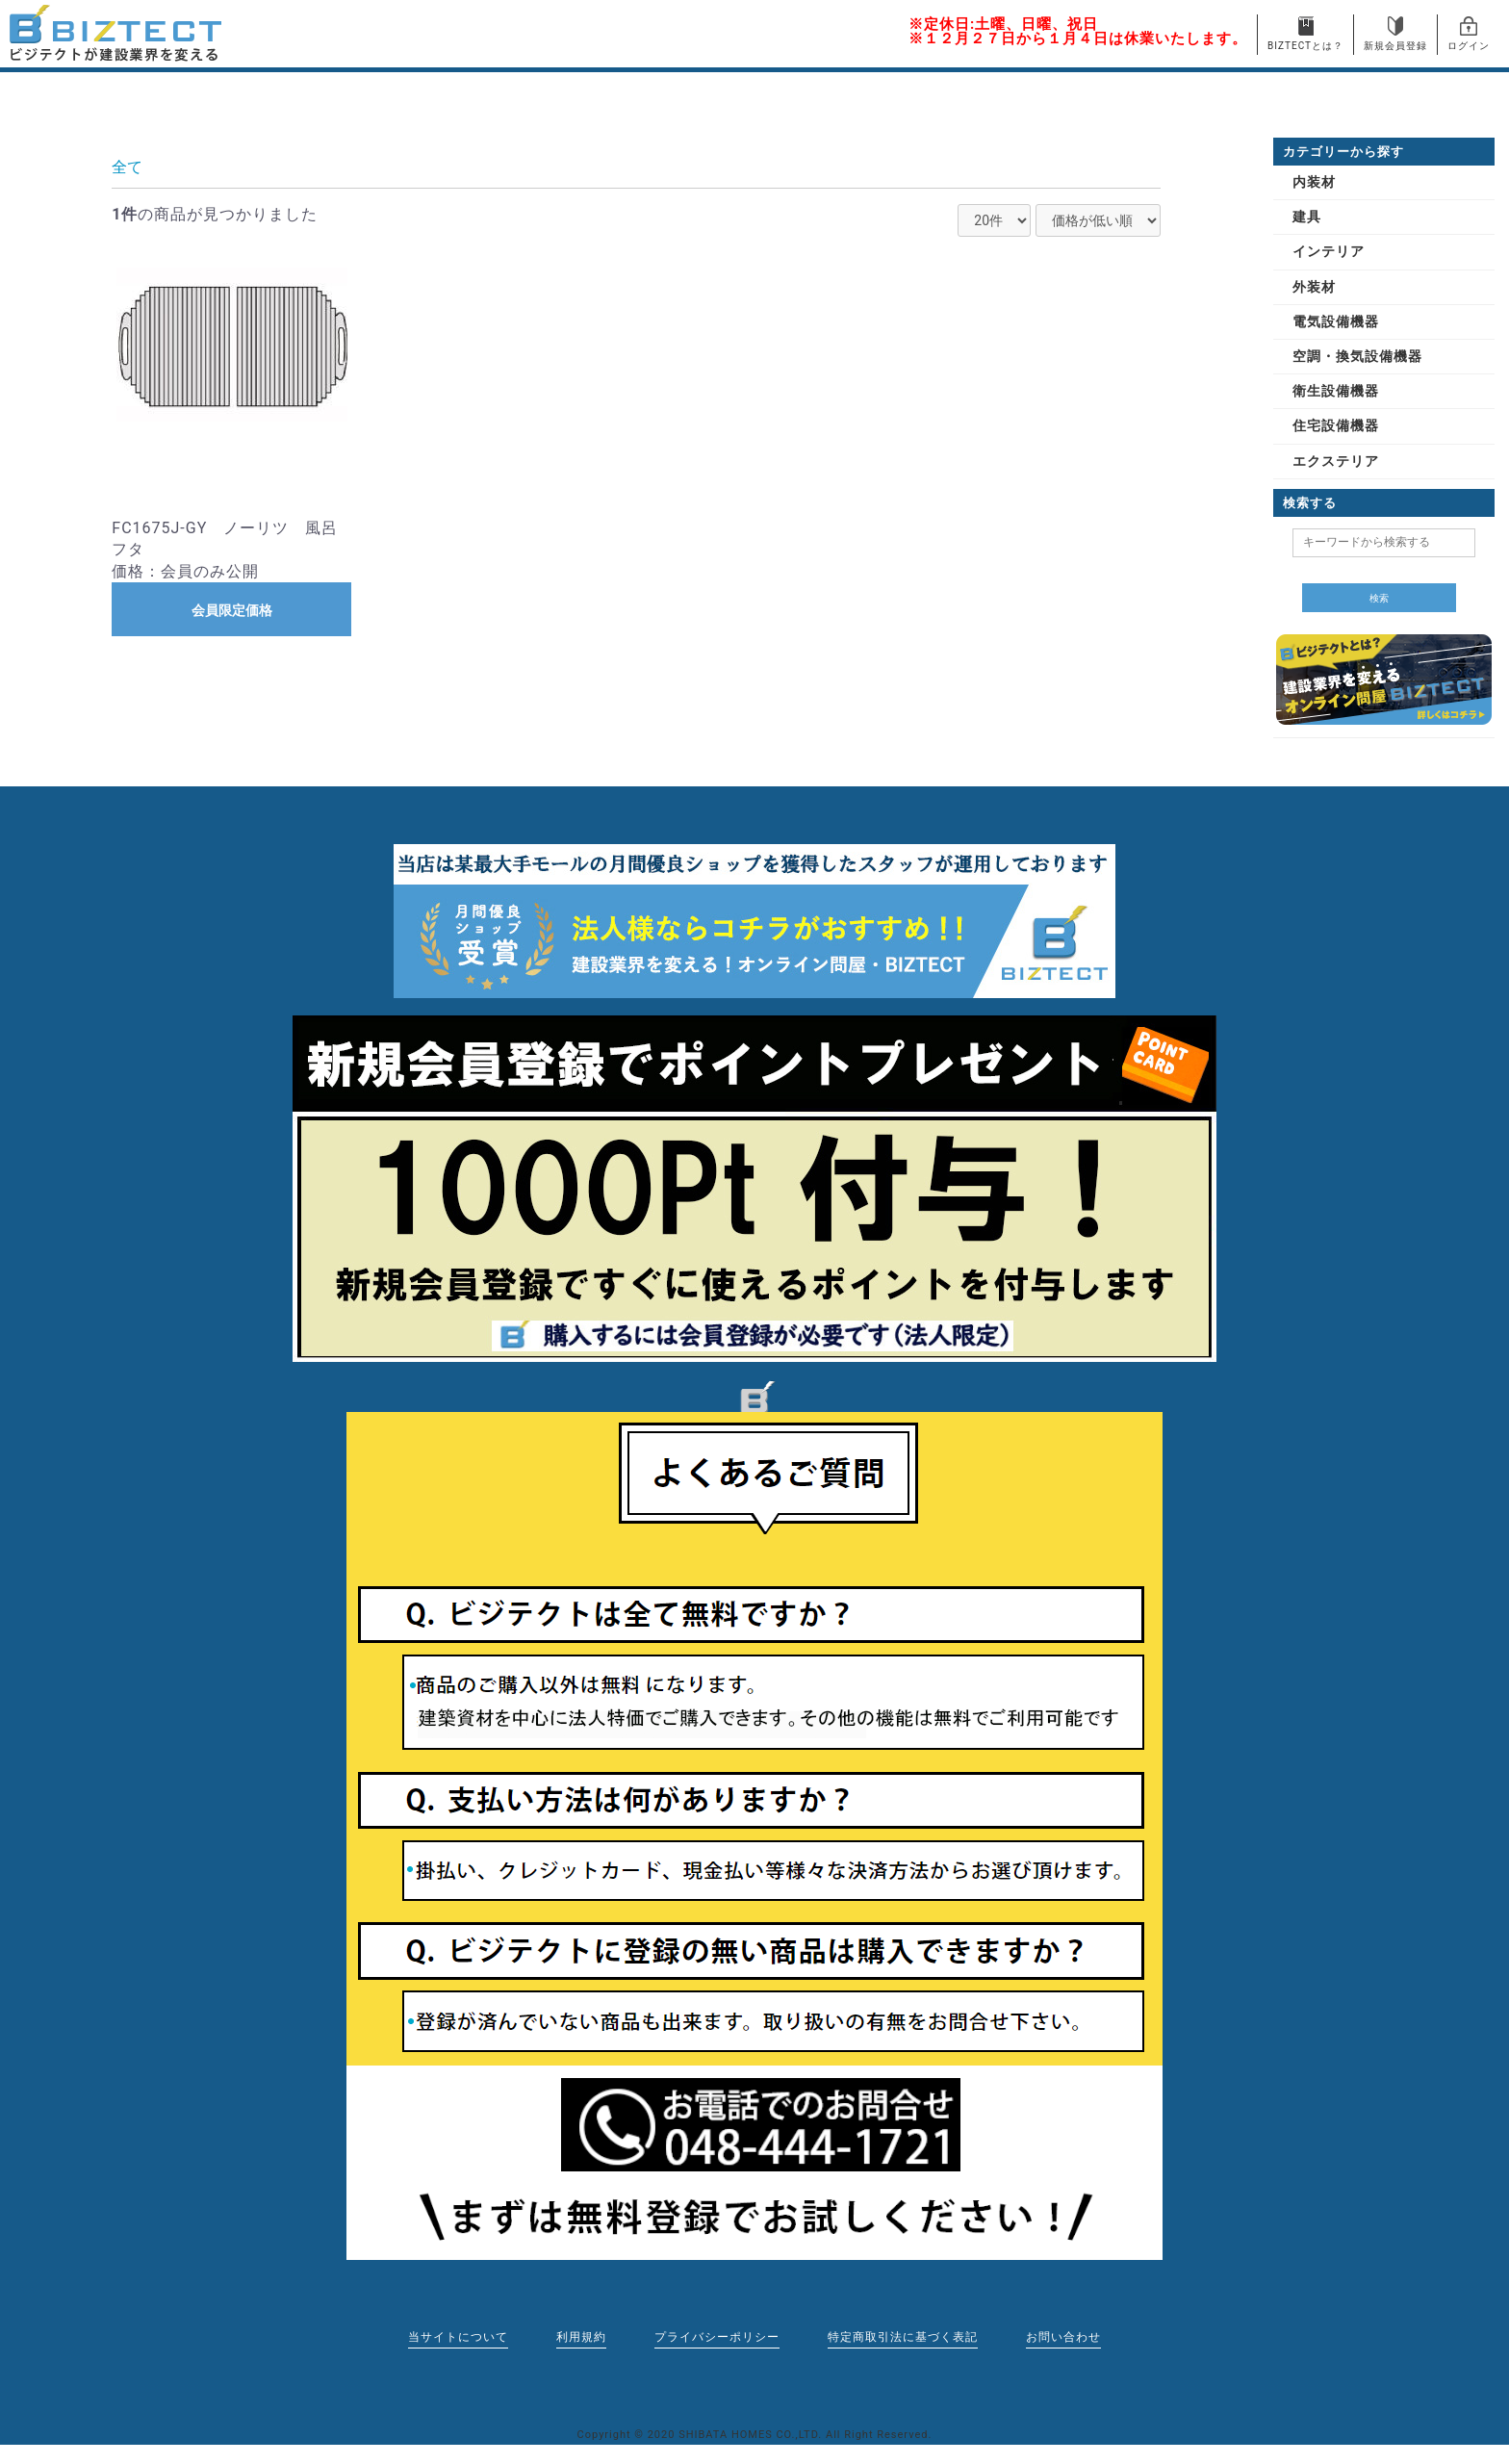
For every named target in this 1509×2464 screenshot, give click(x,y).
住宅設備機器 (1335, 425)
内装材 (1314, 182)
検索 (1379, 598)
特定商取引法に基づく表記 (903, 2337)
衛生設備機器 (1335, 390)
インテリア (1328, 251)
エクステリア (1335, 461)
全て (127, 167)
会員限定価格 (232, 610)
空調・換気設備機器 (1357, 356)
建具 (1306, 216)
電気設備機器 (1335, 321)
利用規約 (581, 2337)
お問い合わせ (1063, 2337)
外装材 (1314, 287)
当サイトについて (458, 2337)
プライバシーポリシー (717, 2337)
